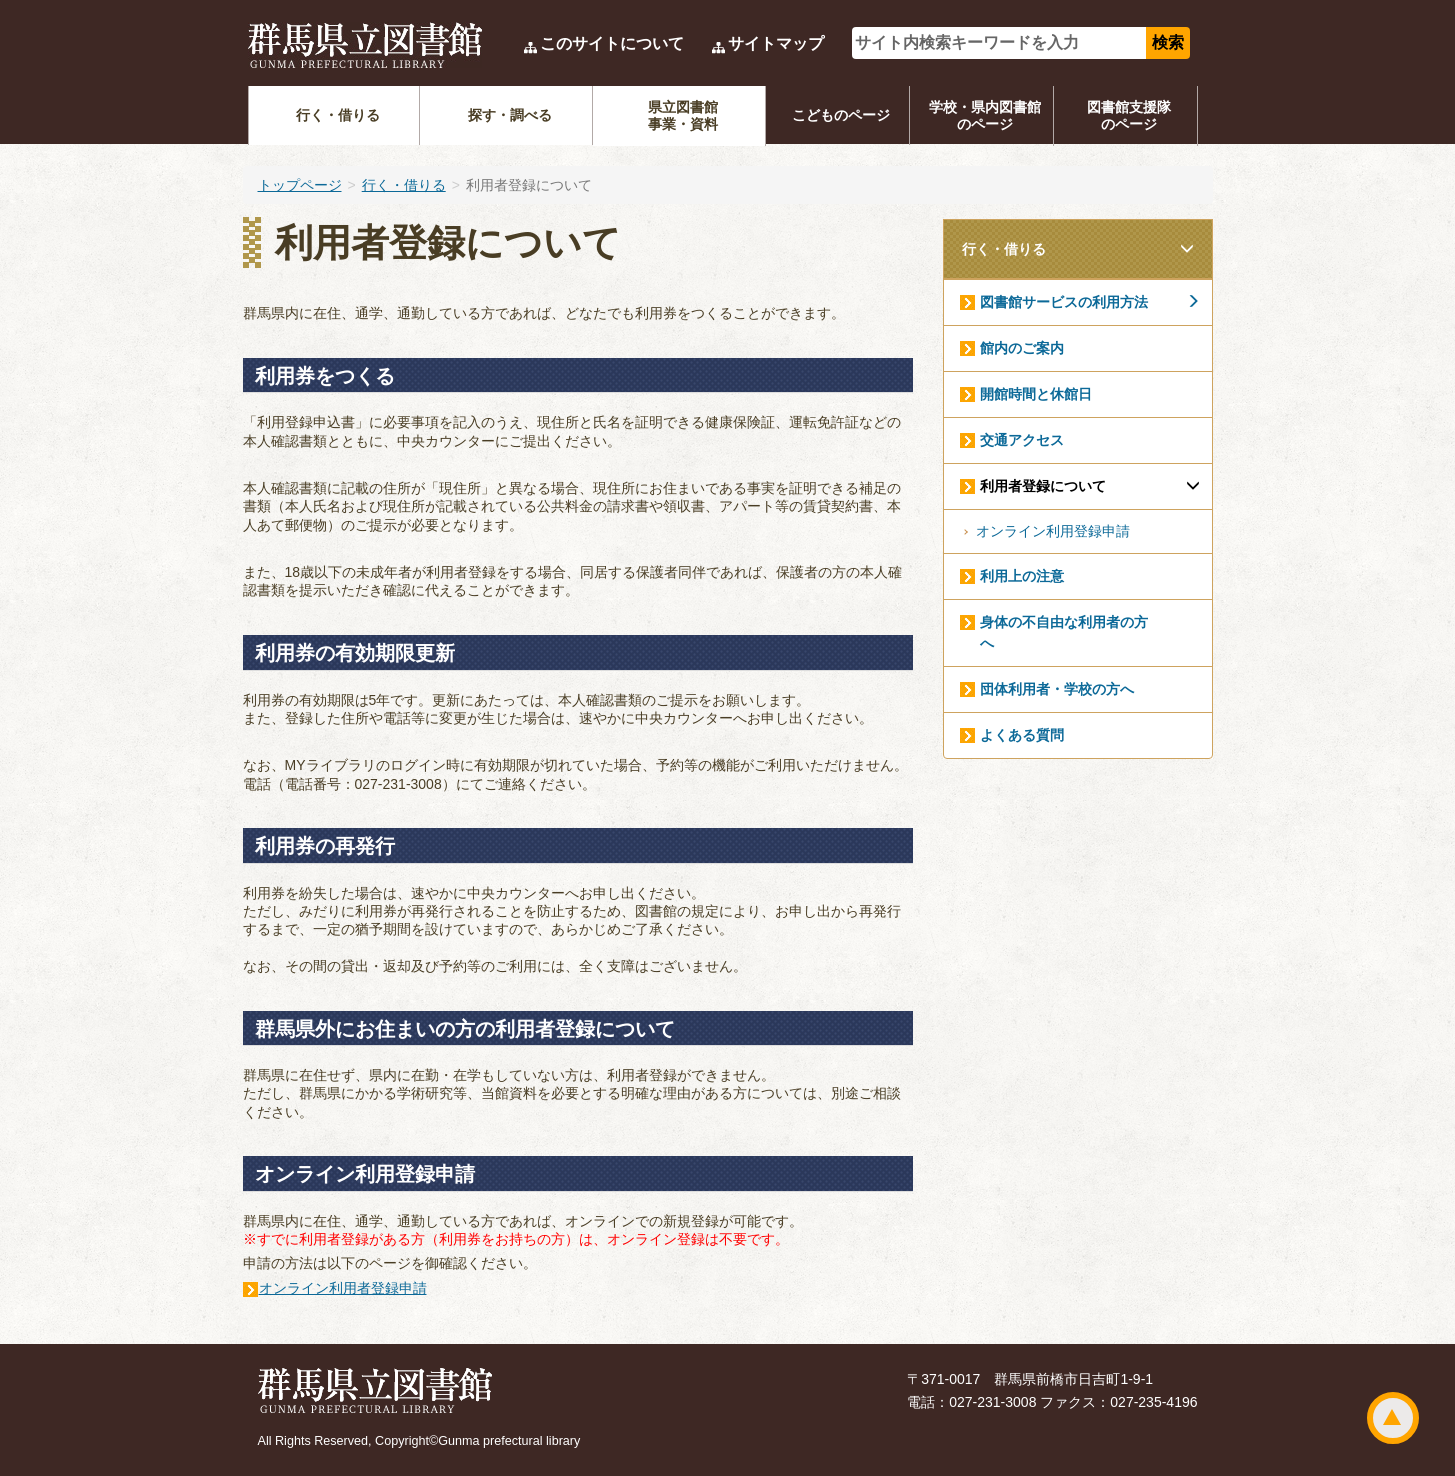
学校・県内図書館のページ (985, 115)
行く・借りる (338, 115)
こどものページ (841, 115)
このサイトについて (612, 43)
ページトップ (1393, 1418)
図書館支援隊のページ (1129, 115)
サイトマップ (776, 43)
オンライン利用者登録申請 (343, 1288)
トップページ (300, 185)
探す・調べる (510, 115)
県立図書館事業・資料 (683, 115)
